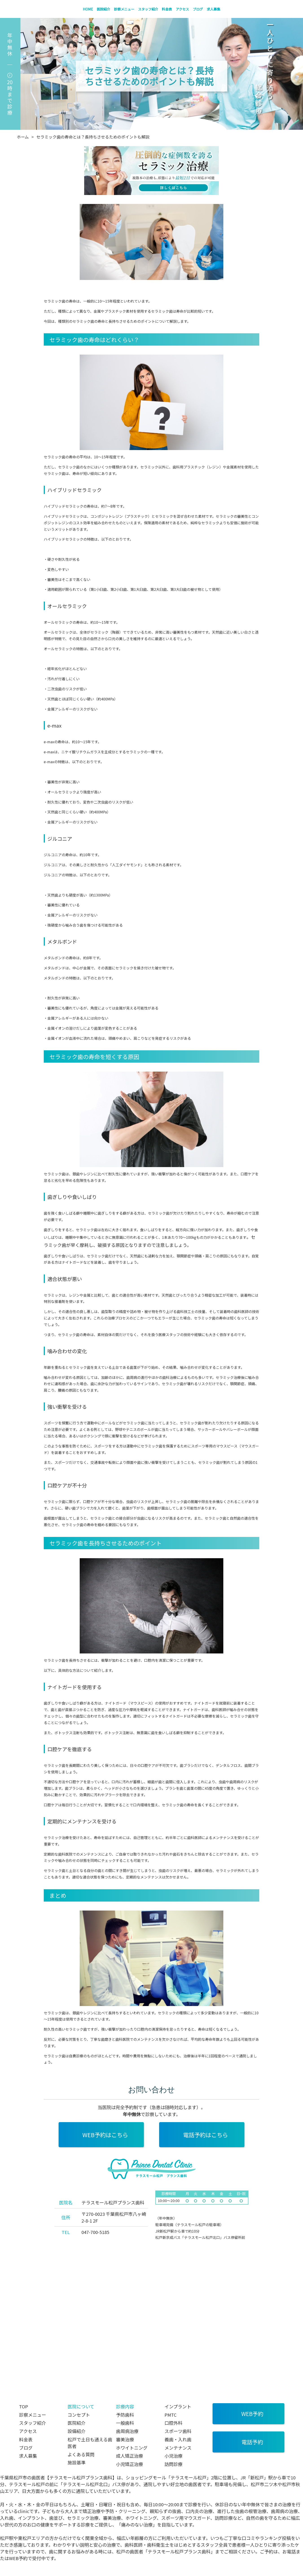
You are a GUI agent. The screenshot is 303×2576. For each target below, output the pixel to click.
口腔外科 (173, 2423)
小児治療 (173, 2456)
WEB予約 (252, 2414)
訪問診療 (173, 2464)
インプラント (178, 2406)
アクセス (182, 8)
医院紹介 (103, 8)
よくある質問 (81, 2454)
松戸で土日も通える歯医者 (90, 2442)
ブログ (198, 8)
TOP (23, 2406)
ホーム (23, 137)
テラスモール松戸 (191, 2224)
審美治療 (125, 2439)
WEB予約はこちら (105, 2135)
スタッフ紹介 (148, 8)
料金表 (167, 8)
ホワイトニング (131, 2447)
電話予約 (252, 2442)
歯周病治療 (127, 2431)
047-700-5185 (95, 2232)
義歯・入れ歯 (178, 2439)
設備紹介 (77, 2431)
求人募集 (213, 8)
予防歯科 (125, 2414)
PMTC (171, 2414)
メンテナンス (178, 2447)
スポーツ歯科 (178, 2431)
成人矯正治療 (129, 2456)
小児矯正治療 (129, 2464)
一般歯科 (125, 2423)
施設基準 (77, 2462)
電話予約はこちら (205, 2135)
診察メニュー (124, 8)
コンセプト (79, 2414)
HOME (88, 8)
